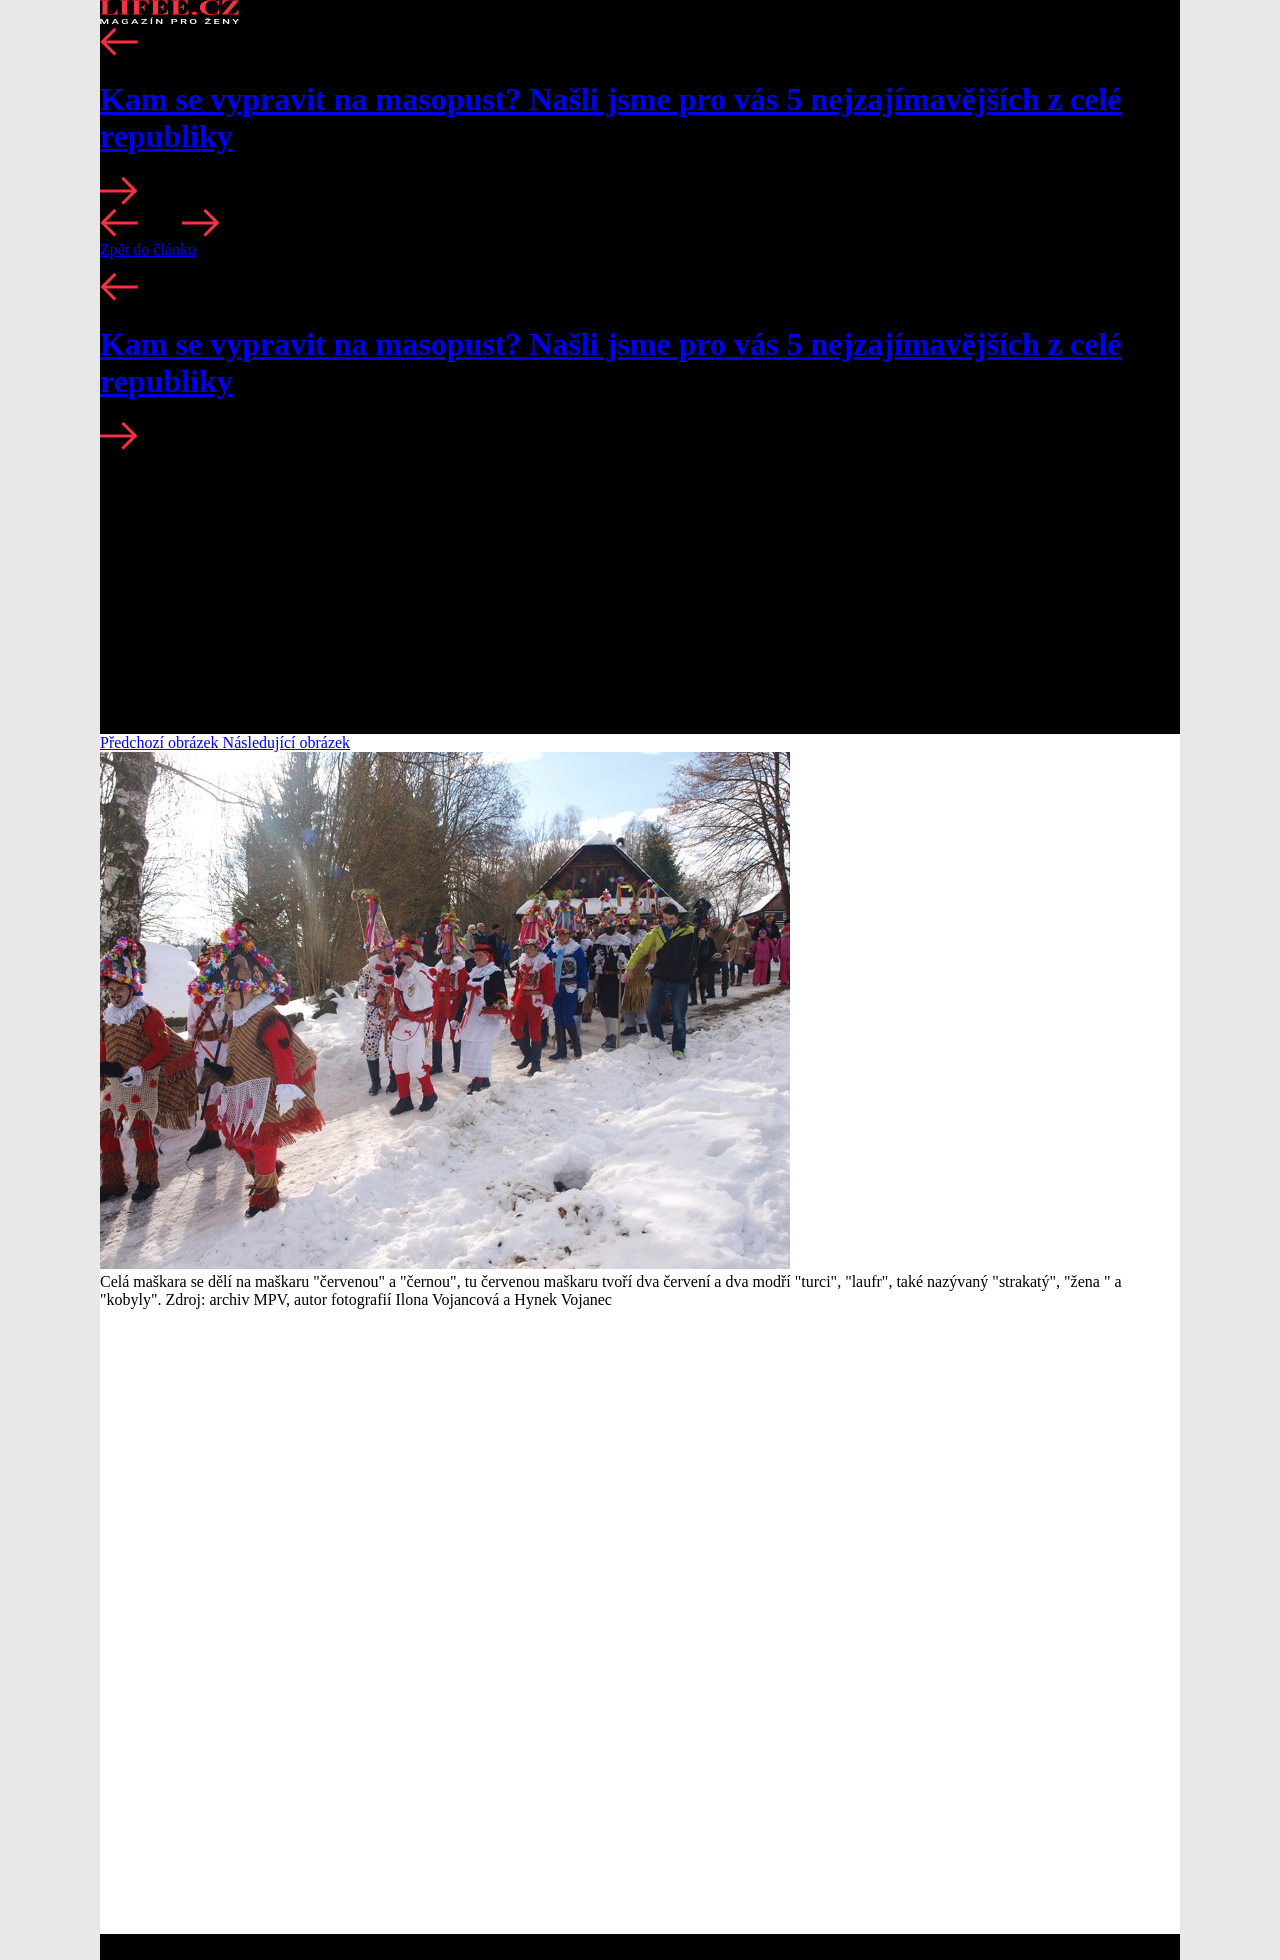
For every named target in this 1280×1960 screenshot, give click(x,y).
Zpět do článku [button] (148, 249)
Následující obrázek (287, 742)
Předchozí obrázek (161, 742)
